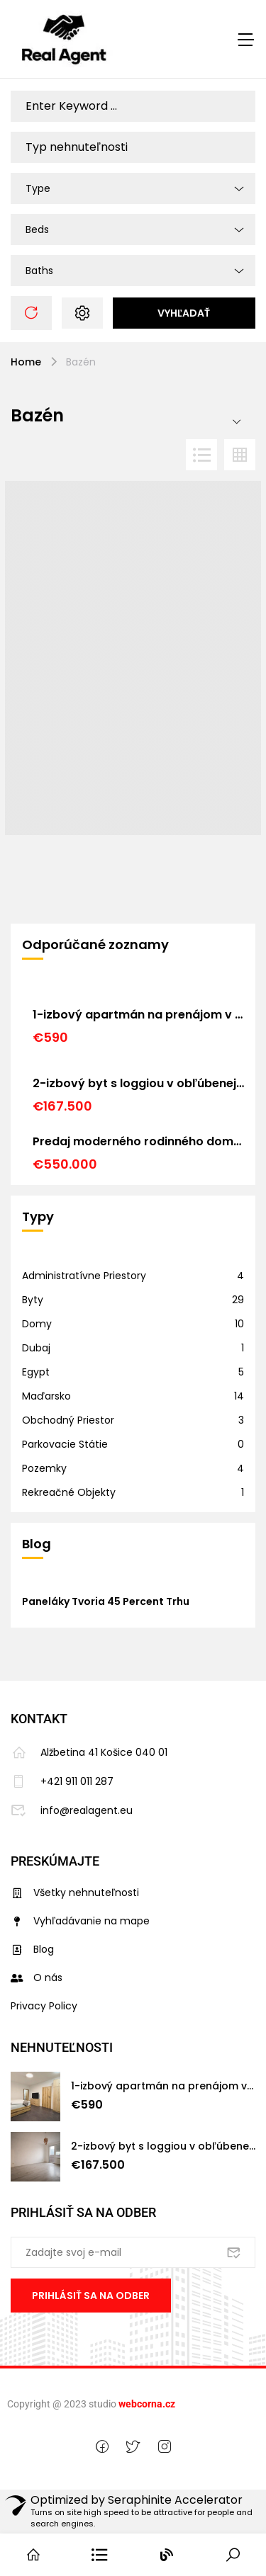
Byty (32, 1300)
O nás (36, 1977)
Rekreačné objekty (69, 1492)
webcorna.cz (146, 2404)
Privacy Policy (44, 2006)
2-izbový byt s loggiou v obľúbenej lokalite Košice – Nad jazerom (138, 1083)
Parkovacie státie (65, 1444)
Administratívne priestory (84, 1276)
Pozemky (44, 1468)
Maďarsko (46, 1396)
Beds (37, 229)
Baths (39, 270)
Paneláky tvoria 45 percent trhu (105, 1601)
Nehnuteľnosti (62, 2047)
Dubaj (36, 1348)
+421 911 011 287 (62, 1781)
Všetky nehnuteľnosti (75, 1892)
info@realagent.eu (72, 1810)
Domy (37, 1324)
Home (26, 362)
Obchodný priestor (68, 1420)
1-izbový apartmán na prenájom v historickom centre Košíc (138, 1014)
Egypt (36, 1372)
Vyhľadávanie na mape (80, 1921)
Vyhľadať (183, 313)
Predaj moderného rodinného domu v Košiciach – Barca (138, 1141)
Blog (32, 1949)
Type (38, 188)
